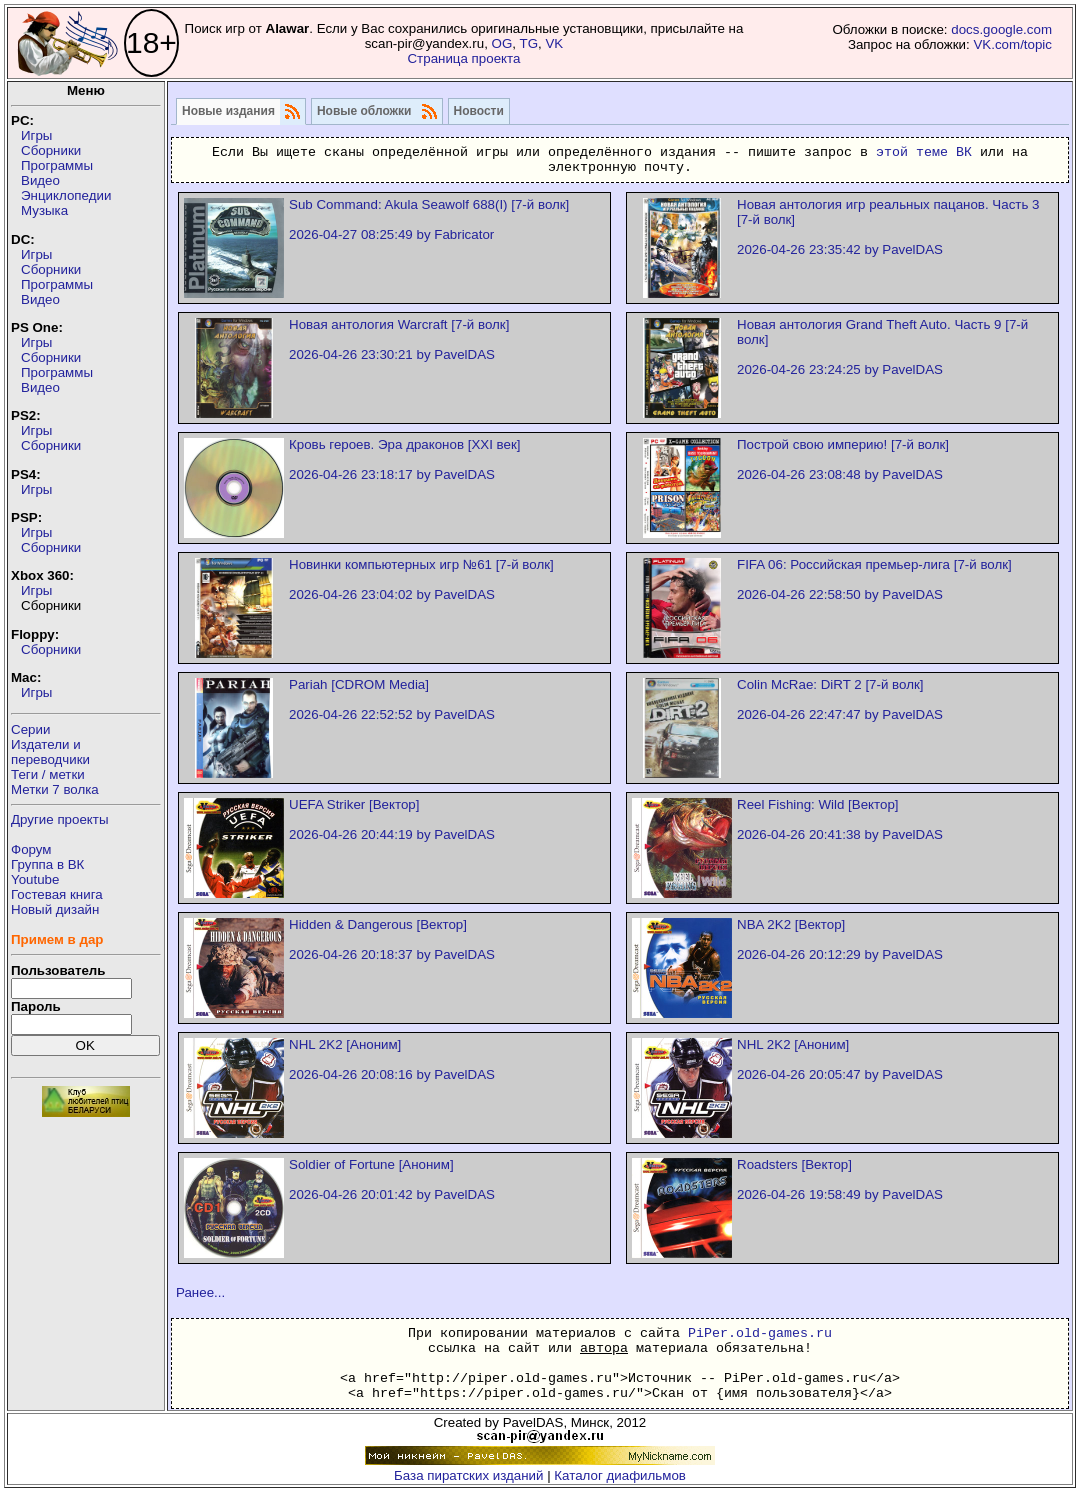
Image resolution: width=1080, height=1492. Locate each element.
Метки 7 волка (55, 789)
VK (554, 43)
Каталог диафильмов (620, 1475)
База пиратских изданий (468, 1475)
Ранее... (200, 1292)
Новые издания (228, 111)
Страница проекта (463, 58)
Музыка (44, 210)
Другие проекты (60, 819)
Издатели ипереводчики (50, 752)
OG (502, 43)
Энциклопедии (66, 195)
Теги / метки (48, 774)
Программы (57, 165)
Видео (40, 180)
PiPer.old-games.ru (760, 1333)
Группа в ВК (47, 864)
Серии (30, 729)
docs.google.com (1001, 29)
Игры (36, 135)
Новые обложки (364, 111)
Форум (31, 849)
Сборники (51, 150)
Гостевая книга (57, 894)
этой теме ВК (924, 152)
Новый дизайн (55, 909)
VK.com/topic (1012, 44)
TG (528, 43)
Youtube (35, 879)
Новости (479, 111)
